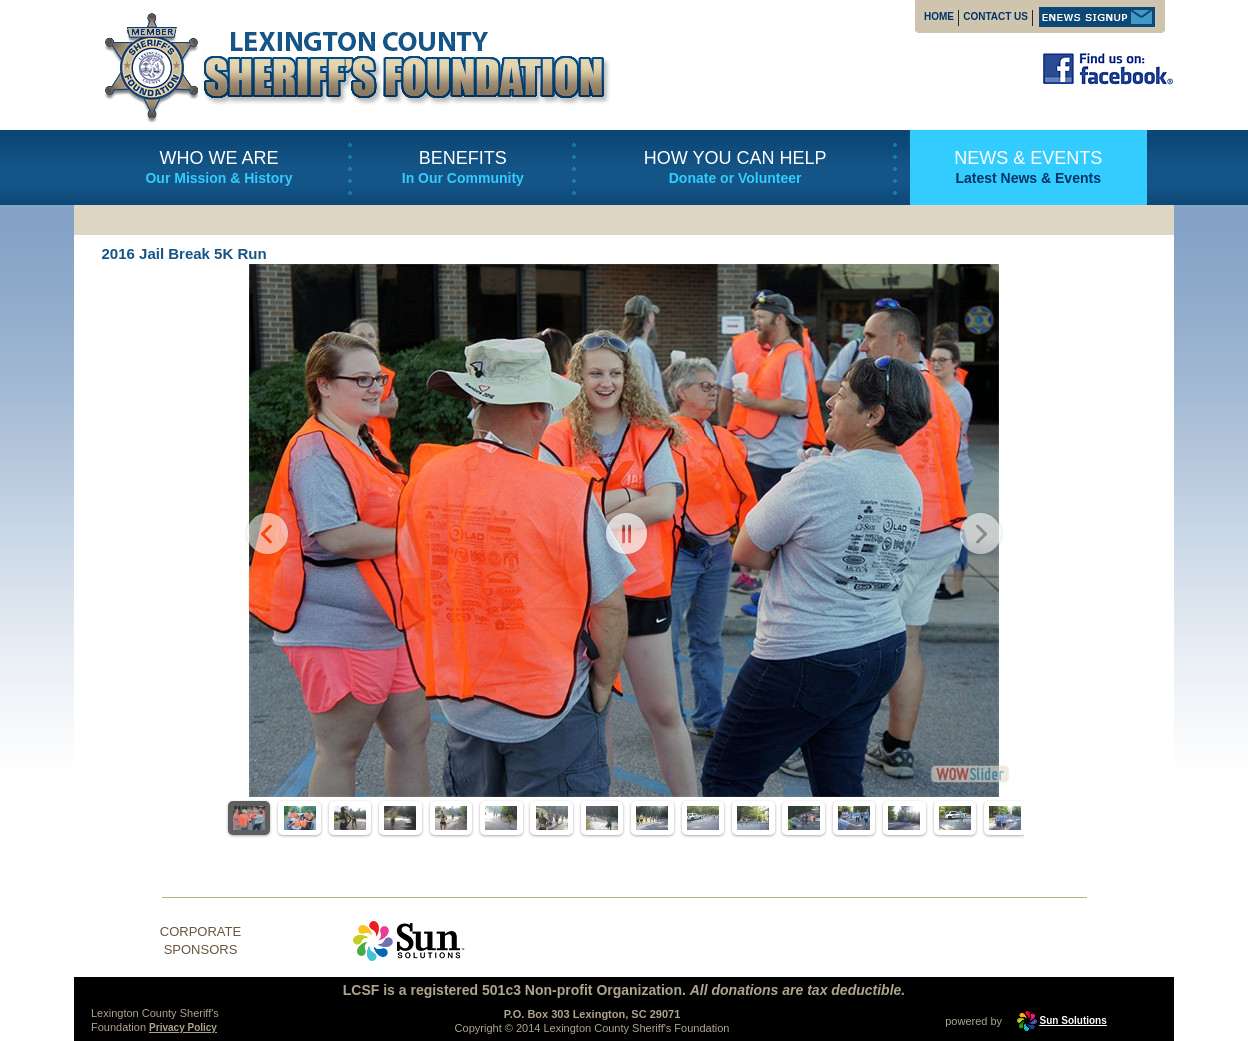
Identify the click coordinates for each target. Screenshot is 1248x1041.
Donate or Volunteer (735, 178)
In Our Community (463, 178)
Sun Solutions (1073, 1020)
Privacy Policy (183, 1027)
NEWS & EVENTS (1028, 158)
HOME (939, 16)
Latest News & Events (1028, 178)
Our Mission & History (218, 178)
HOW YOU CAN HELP (735, 158)
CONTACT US (995, 16)
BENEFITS (463, 158)
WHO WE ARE (218, 158)
